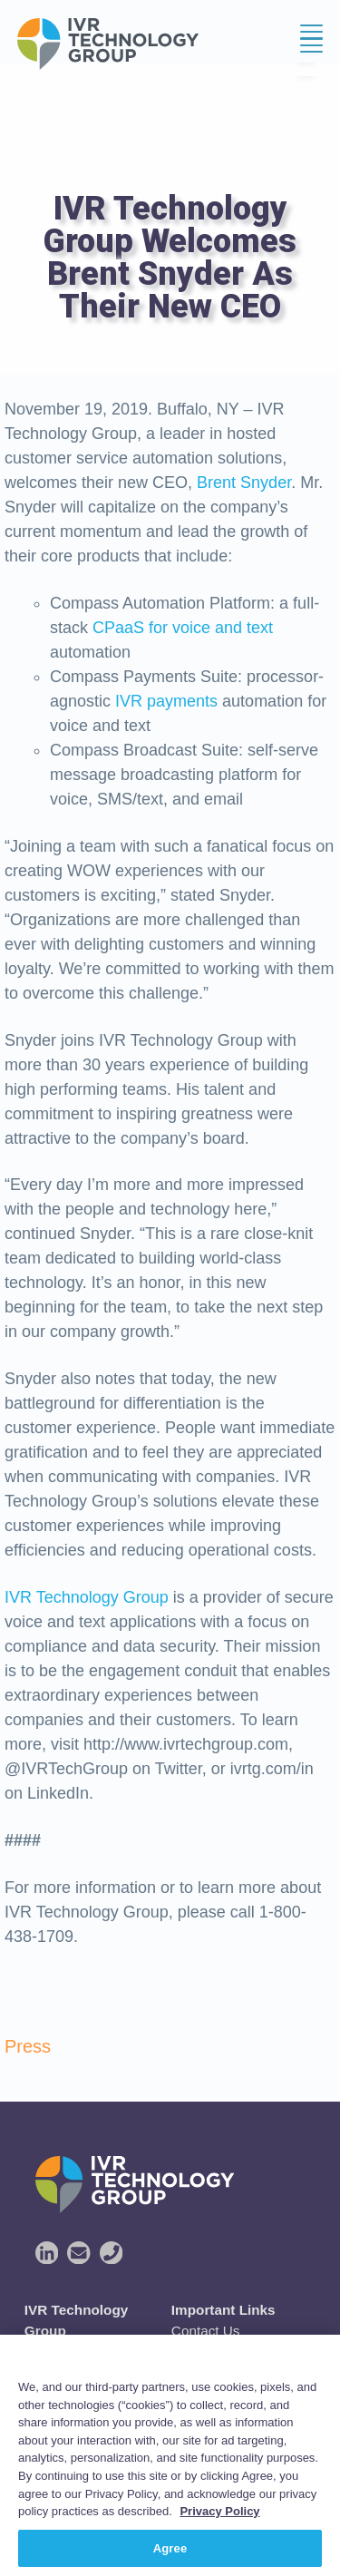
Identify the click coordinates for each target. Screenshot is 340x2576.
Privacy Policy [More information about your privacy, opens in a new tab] (219, 2527)
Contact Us (205, 2330)
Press (28, 2046)
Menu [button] (306, 45)
